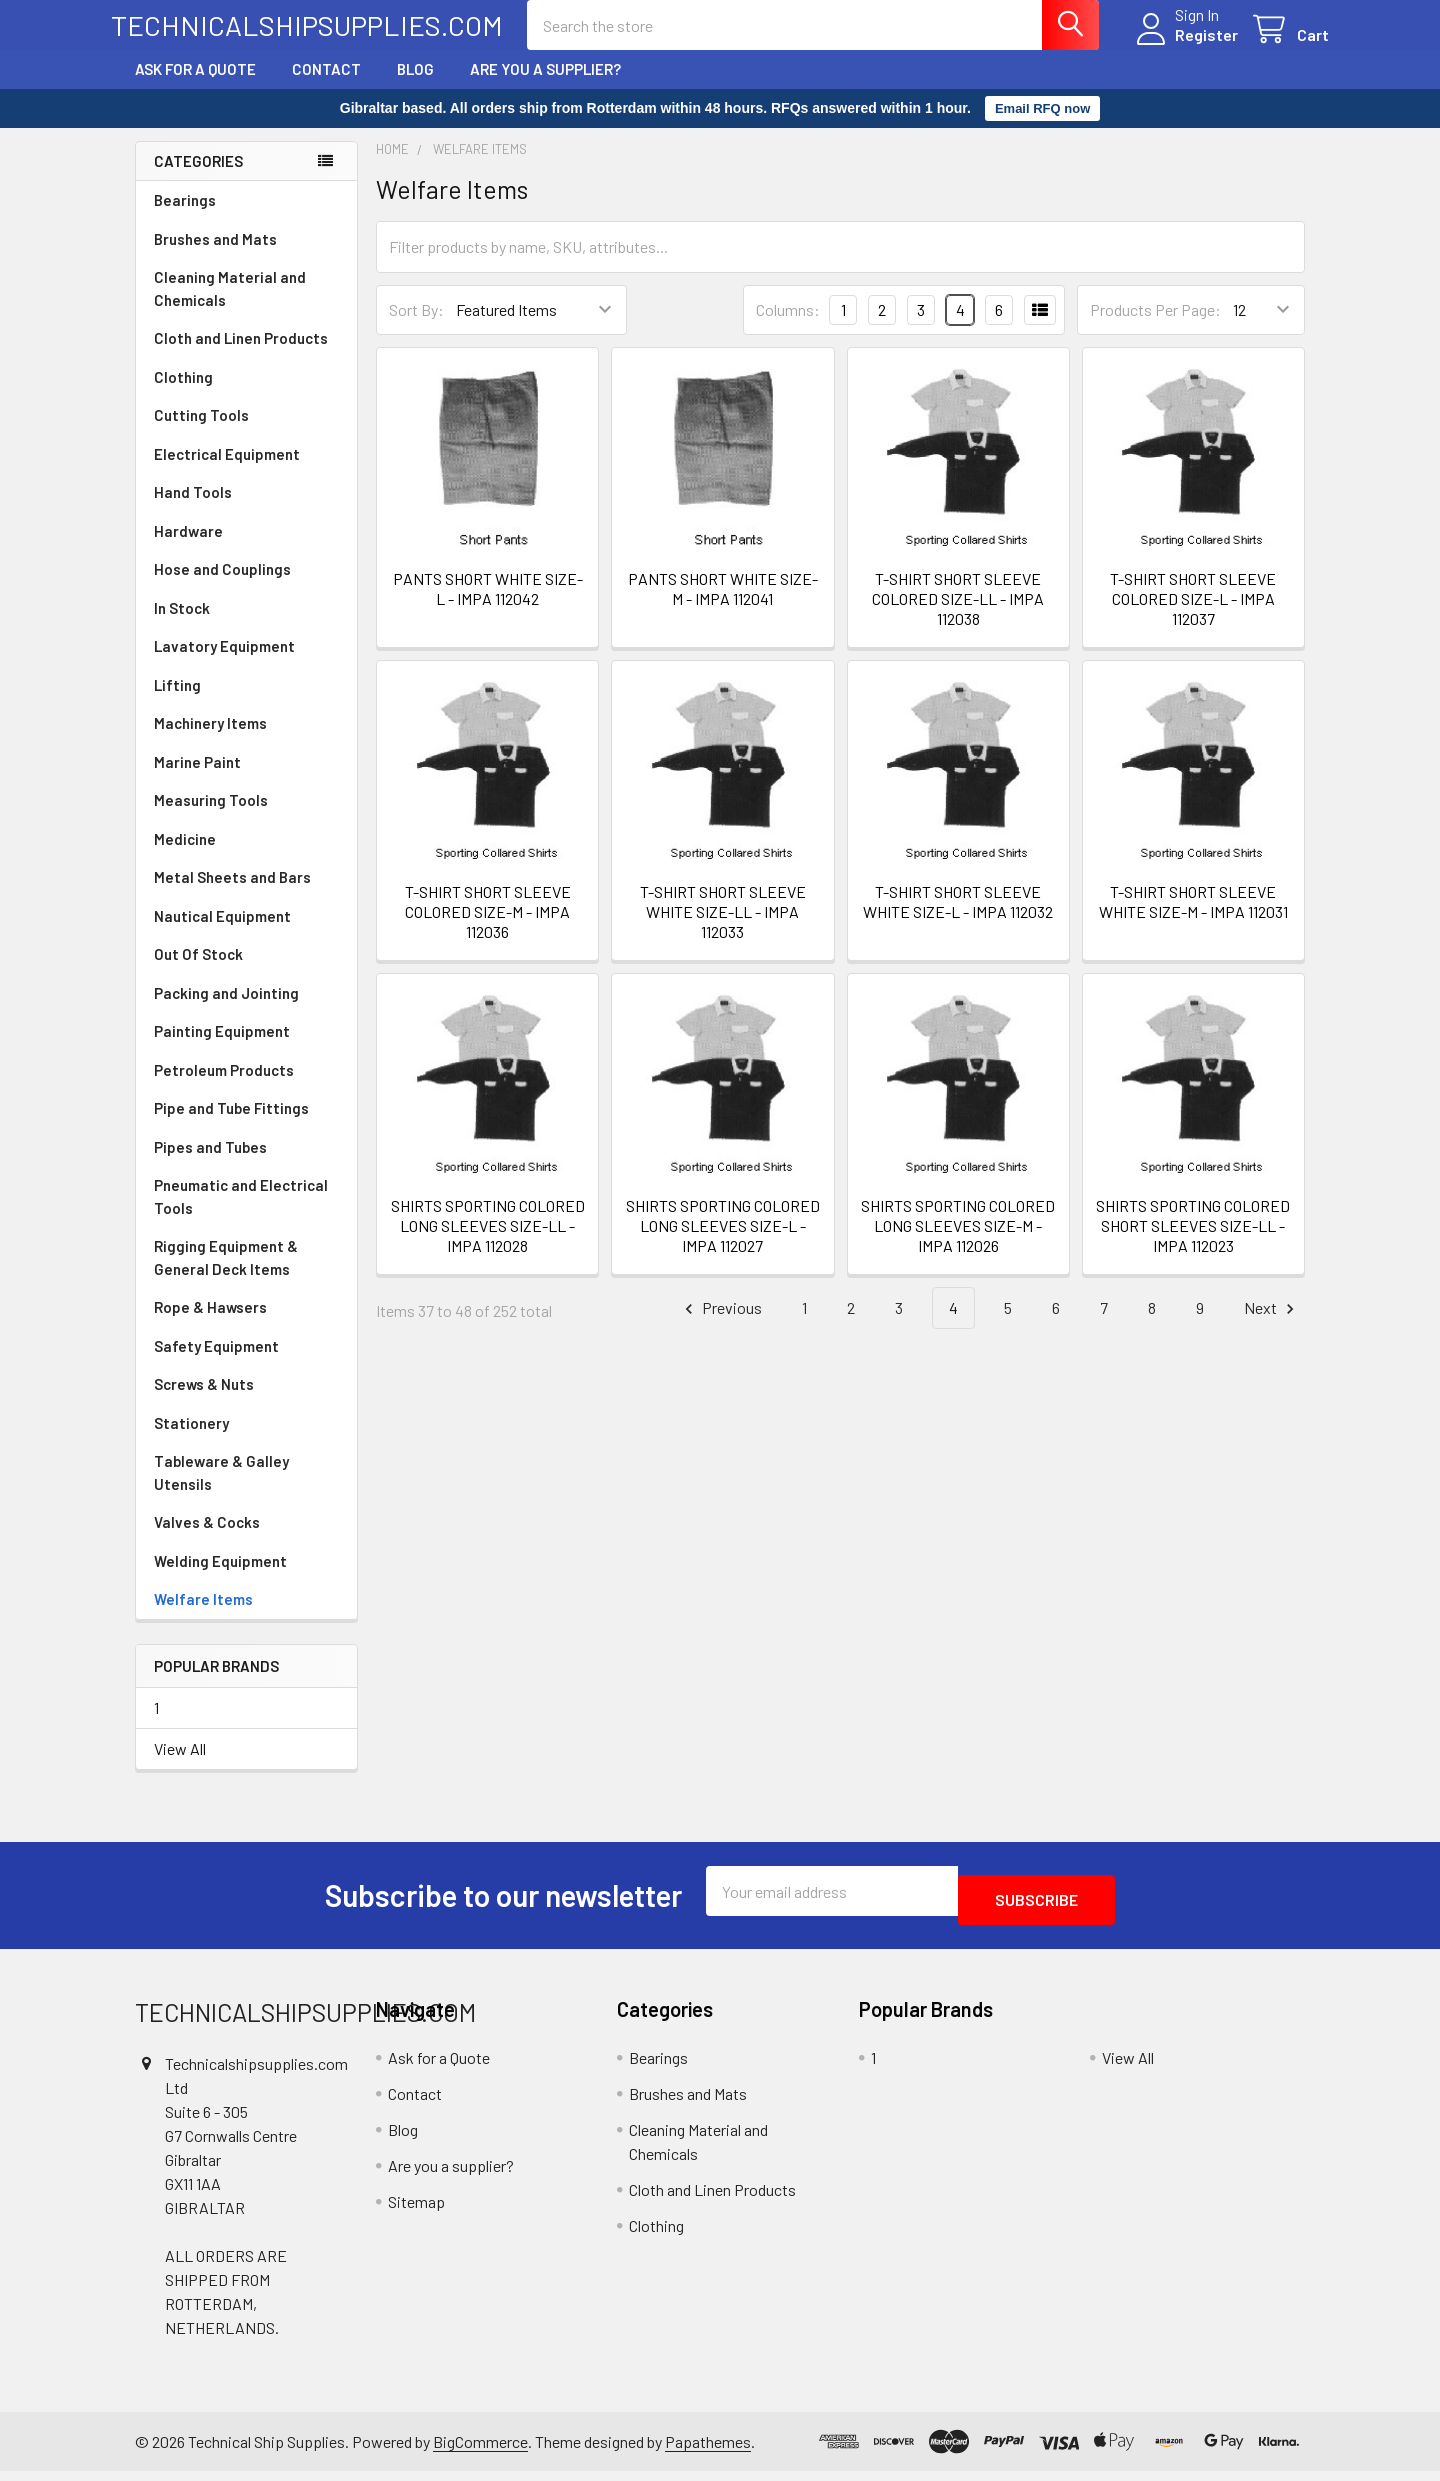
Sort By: (416, 327)
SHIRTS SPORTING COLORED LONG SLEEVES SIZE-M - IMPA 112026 (958, 1243)
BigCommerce (480, 2450)
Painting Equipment (222, 1049)
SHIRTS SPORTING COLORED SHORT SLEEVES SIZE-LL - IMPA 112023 (1193, 1243)
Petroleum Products (224, 1088)
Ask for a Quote (195, 87)
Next (1272, 1326)
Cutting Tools (201, 433)
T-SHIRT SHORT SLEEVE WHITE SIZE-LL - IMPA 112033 (723, 929)
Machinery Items (210, 741)
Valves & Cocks (207, 1540)
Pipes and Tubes (210, 1165)
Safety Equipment (216, 1364)
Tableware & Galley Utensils (221, 1490)
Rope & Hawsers (210, 1325)
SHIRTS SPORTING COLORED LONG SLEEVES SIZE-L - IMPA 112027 (723, 1243)
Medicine (185, 857)
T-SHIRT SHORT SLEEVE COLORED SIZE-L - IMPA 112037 (1193, 616)
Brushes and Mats (215, 257)
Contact (326, 87)
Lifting (177, 703)
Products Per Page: (1155, 327)
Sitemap (416, 2210)
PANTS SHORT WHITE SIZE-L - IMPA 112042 (488, 606)
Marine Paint (197, 780)
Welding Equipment (220, 1579)
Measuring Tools (211, 818)
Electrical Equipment (227, 472)
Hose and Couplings (222, 587)
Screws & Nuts (204, 1402)
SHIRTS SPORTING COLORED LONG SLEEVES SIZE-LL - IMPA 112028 (488, 1243)
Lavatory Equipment (224, 664)
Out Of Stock (198, 972)
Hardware (188, 549)
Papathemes (708, 2450)
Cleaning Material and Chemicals (230, 306)
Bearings (185, 218)
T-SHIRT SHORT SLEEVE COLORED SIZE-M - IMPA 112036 (488, 929)
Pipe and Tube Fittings (231, 1126)
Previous (720, 1326)
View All (180, 1766)
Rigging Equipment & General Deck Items (226, 1275)
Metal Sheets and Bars (232, 895)
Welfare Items (203, 1617)
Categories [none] (198, 179)
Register (1182, 46)
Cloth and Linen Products (241, 356)
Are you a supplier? (545, 87)
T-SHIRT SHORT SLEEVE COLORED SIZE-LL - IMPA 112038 (958, 616)
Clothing (183, 395)
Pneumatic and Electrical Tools (241, 1214)
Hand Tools (193, 510)
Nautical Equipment (222, 934)
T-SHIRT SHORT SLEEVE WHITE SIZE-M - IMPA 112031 (1193, 919)
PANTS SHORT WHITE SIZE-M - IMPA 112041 (723, 606)
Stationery (191, 1441)
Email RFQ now (1042, 126)
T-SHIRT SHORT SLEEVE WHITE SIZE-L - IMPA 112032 (958, 919)
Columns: (788, 327)
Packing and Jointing (226, 1011)
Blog (415, 87)
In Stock (182, 626)
